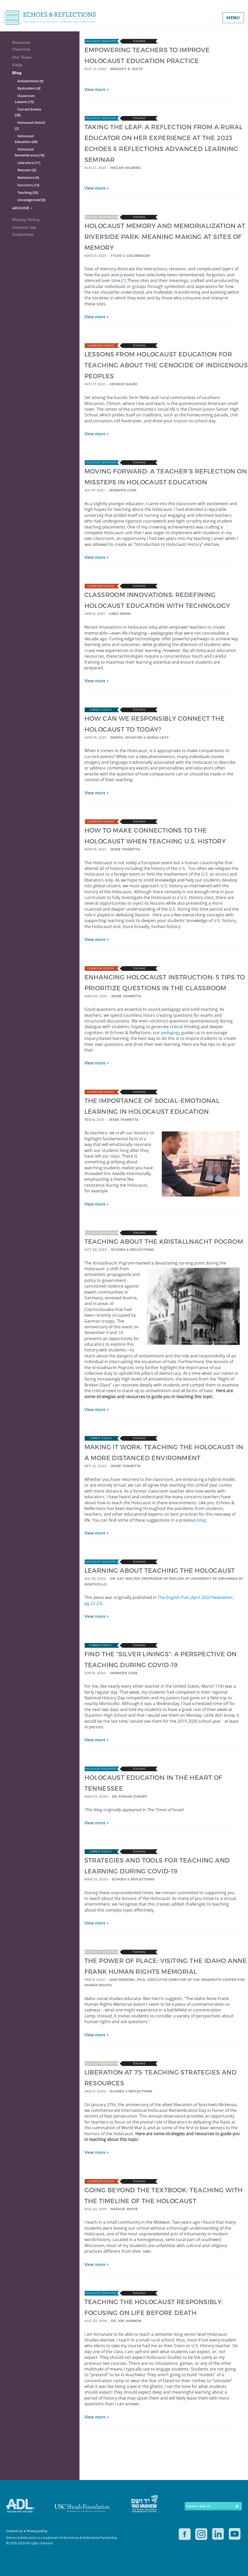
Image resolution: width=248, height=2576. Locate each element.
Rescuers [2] (26, 170)
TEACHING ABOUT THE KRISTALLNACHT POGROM (163, 1241)
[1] (123, 280)
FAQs (17, 65)
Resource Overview (21, 46)
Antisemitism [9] (30, 81)
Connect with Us (198, 2506)
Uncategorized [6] (31, 199)
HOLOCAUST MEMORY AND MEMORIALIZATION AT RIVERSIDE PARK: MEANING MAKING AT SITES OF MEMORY (164, 236)
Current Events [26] (28, 112)
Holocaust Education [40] (26, 139)
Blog (17, 72)
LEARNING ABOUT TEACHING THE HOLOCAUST (159, 1570)
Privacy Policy (25, 219)
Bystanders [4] (28, 88)
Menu (233, 17)
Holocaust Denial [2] (30, 125)
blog (201, 1520)
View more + (96, 89)
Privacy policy (36, 2531)
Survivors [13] (28, 185)
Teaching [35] (27, 192)
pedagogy (170, 1032)
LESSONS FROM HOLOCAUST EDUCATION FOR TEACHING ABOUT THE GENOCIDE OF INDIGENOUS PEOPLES (166, 365)
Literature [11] (28, 162)
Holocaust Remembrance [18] (29, 152)
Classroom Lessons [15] (25, 98)
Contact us (14, 2531)
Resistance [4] (28, 177)
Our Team (22, 57)
